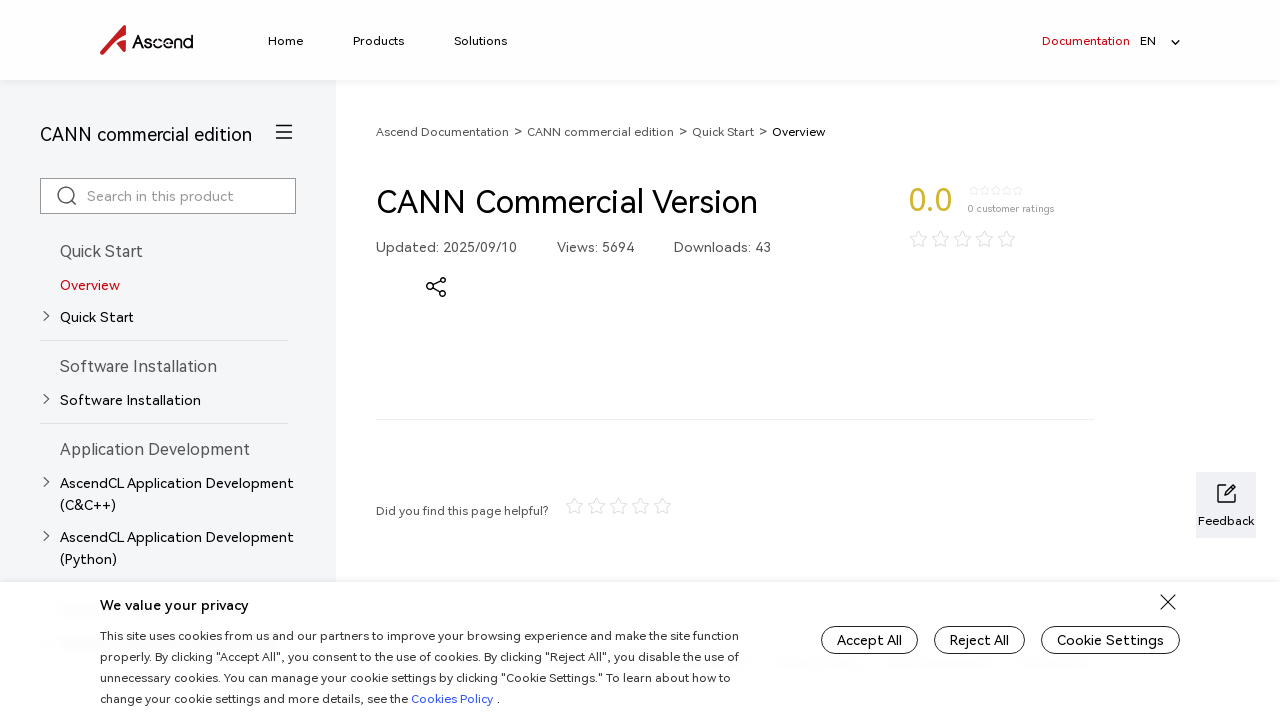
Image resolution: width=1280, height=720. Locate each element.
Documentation (1086, 40)
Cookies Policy (452, 698)
